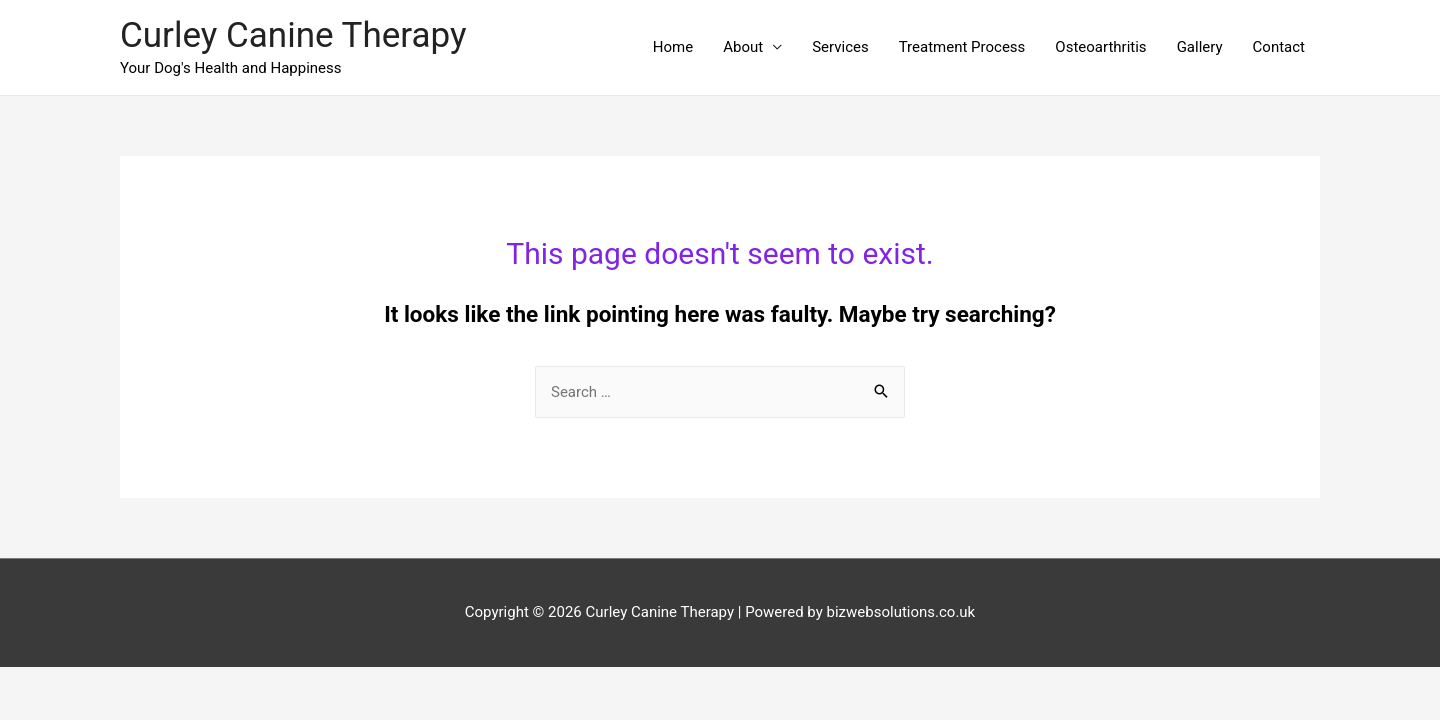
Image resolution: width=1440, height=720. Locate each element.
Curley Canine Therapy (293, 35)
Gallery (1200, 47)
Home (673, 47)
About (743, 47)
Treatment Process (962, 47)
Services (840, 47)
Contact (1279, 47)
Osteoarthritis (1100, 47)
